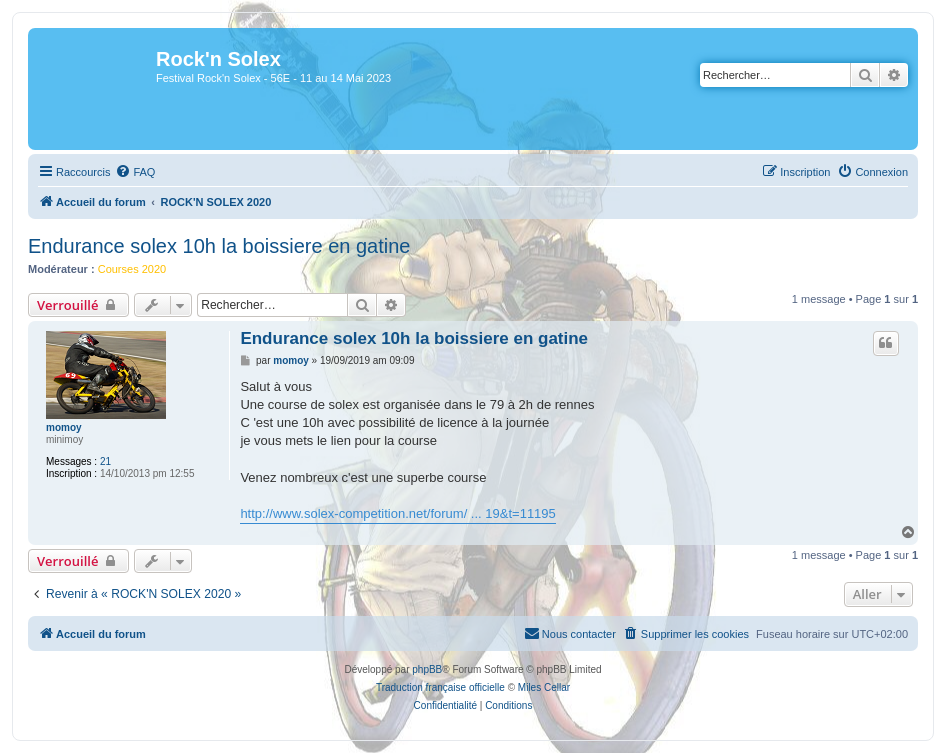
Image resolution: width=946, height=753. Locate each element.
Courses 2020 (132, 269)
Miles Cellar (544, 687)
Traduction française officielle (440, 687)
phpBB (427, 669)
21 (105, 461)
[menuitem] (135, 172)
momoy (64, 427)
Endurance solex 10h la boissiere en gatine (219, 246)
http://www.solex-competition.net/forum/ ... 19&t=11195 (397, 513)
